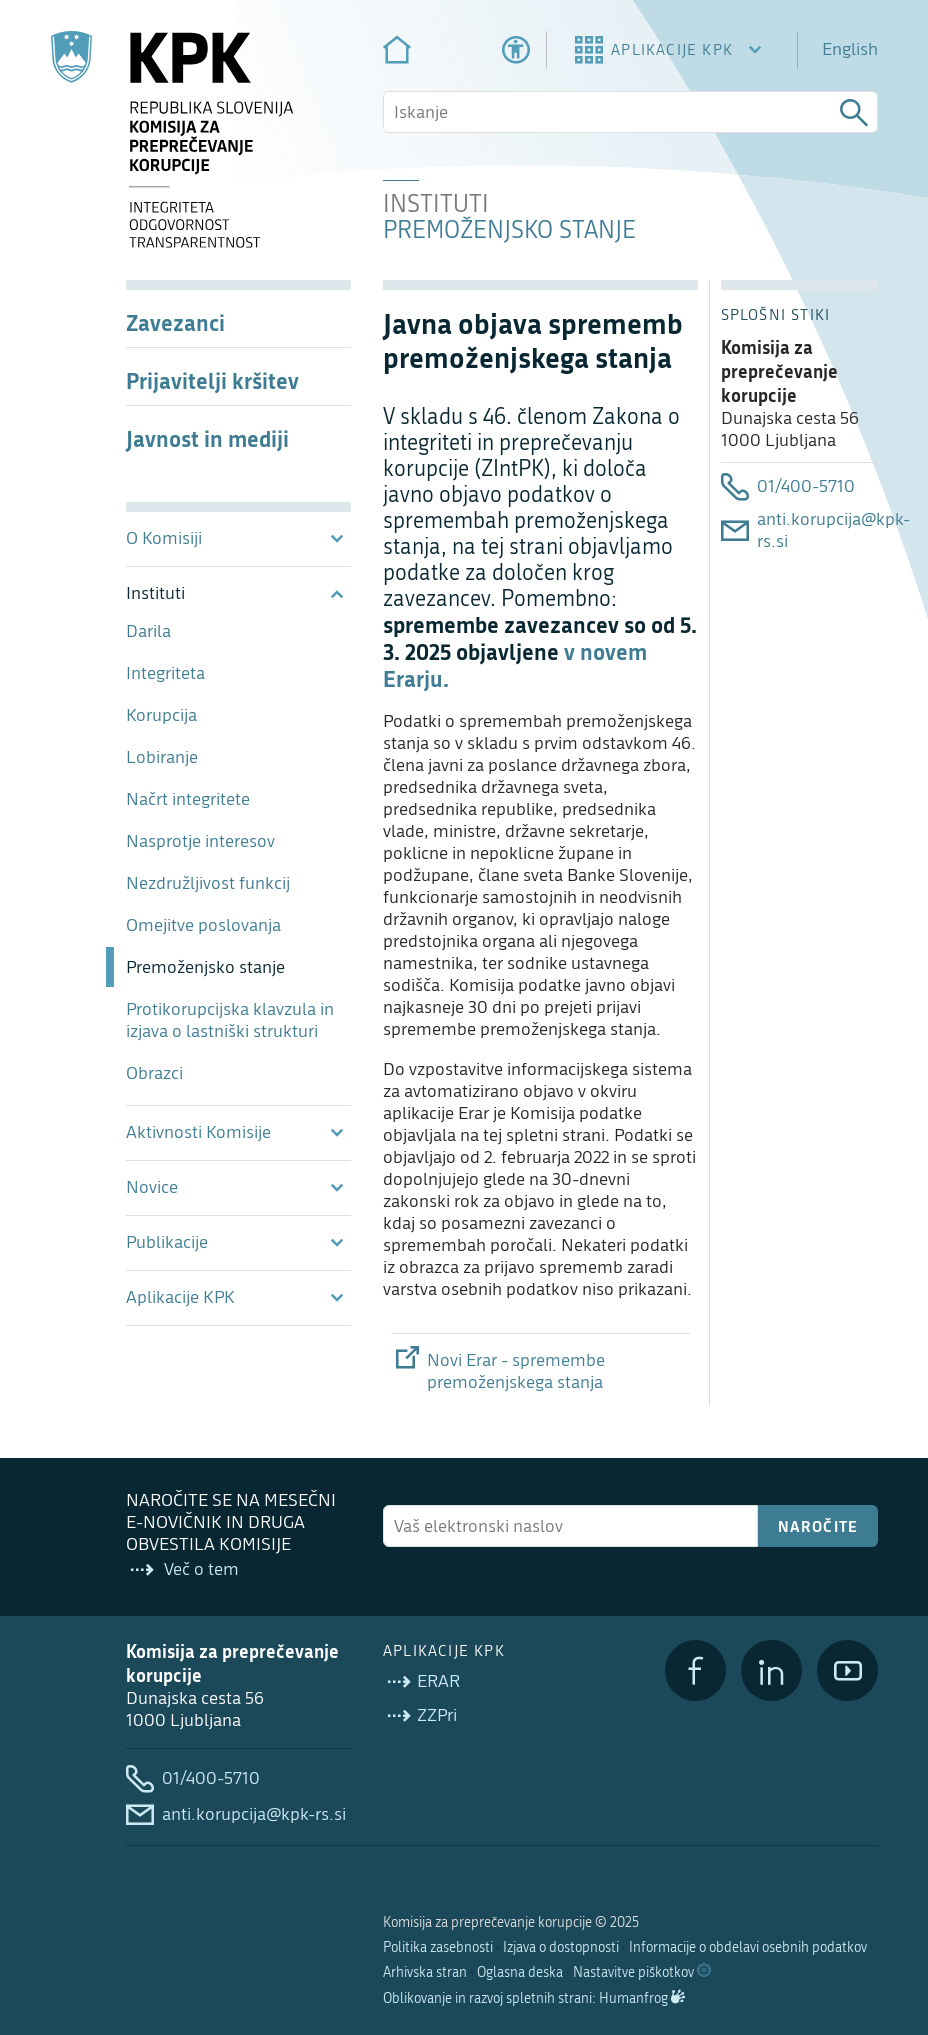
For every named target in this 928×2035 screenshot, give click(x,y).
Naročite (818, 1526)
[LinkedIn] (771, 1670)
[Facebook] (695, 1670)
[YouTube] (847, 1670)
